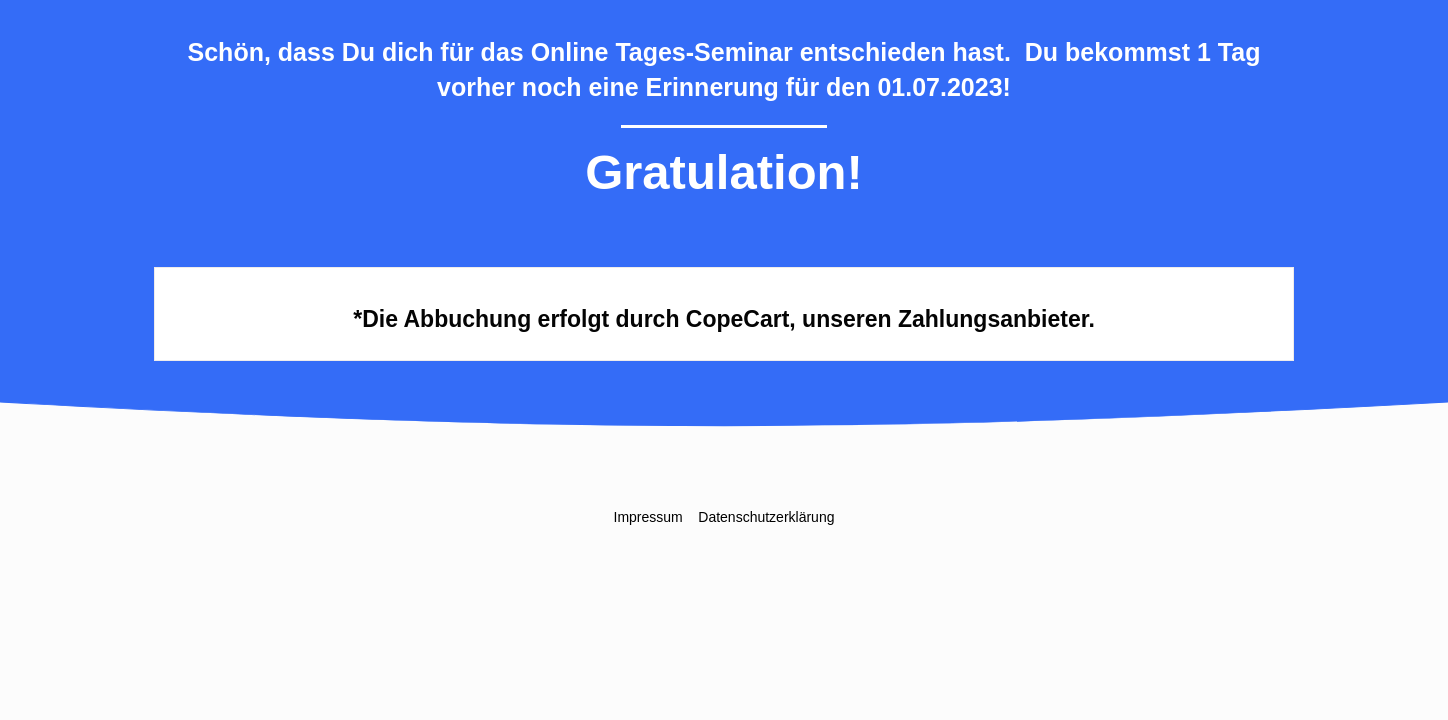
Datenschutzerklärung (766, 517)
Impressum (648, 517)
